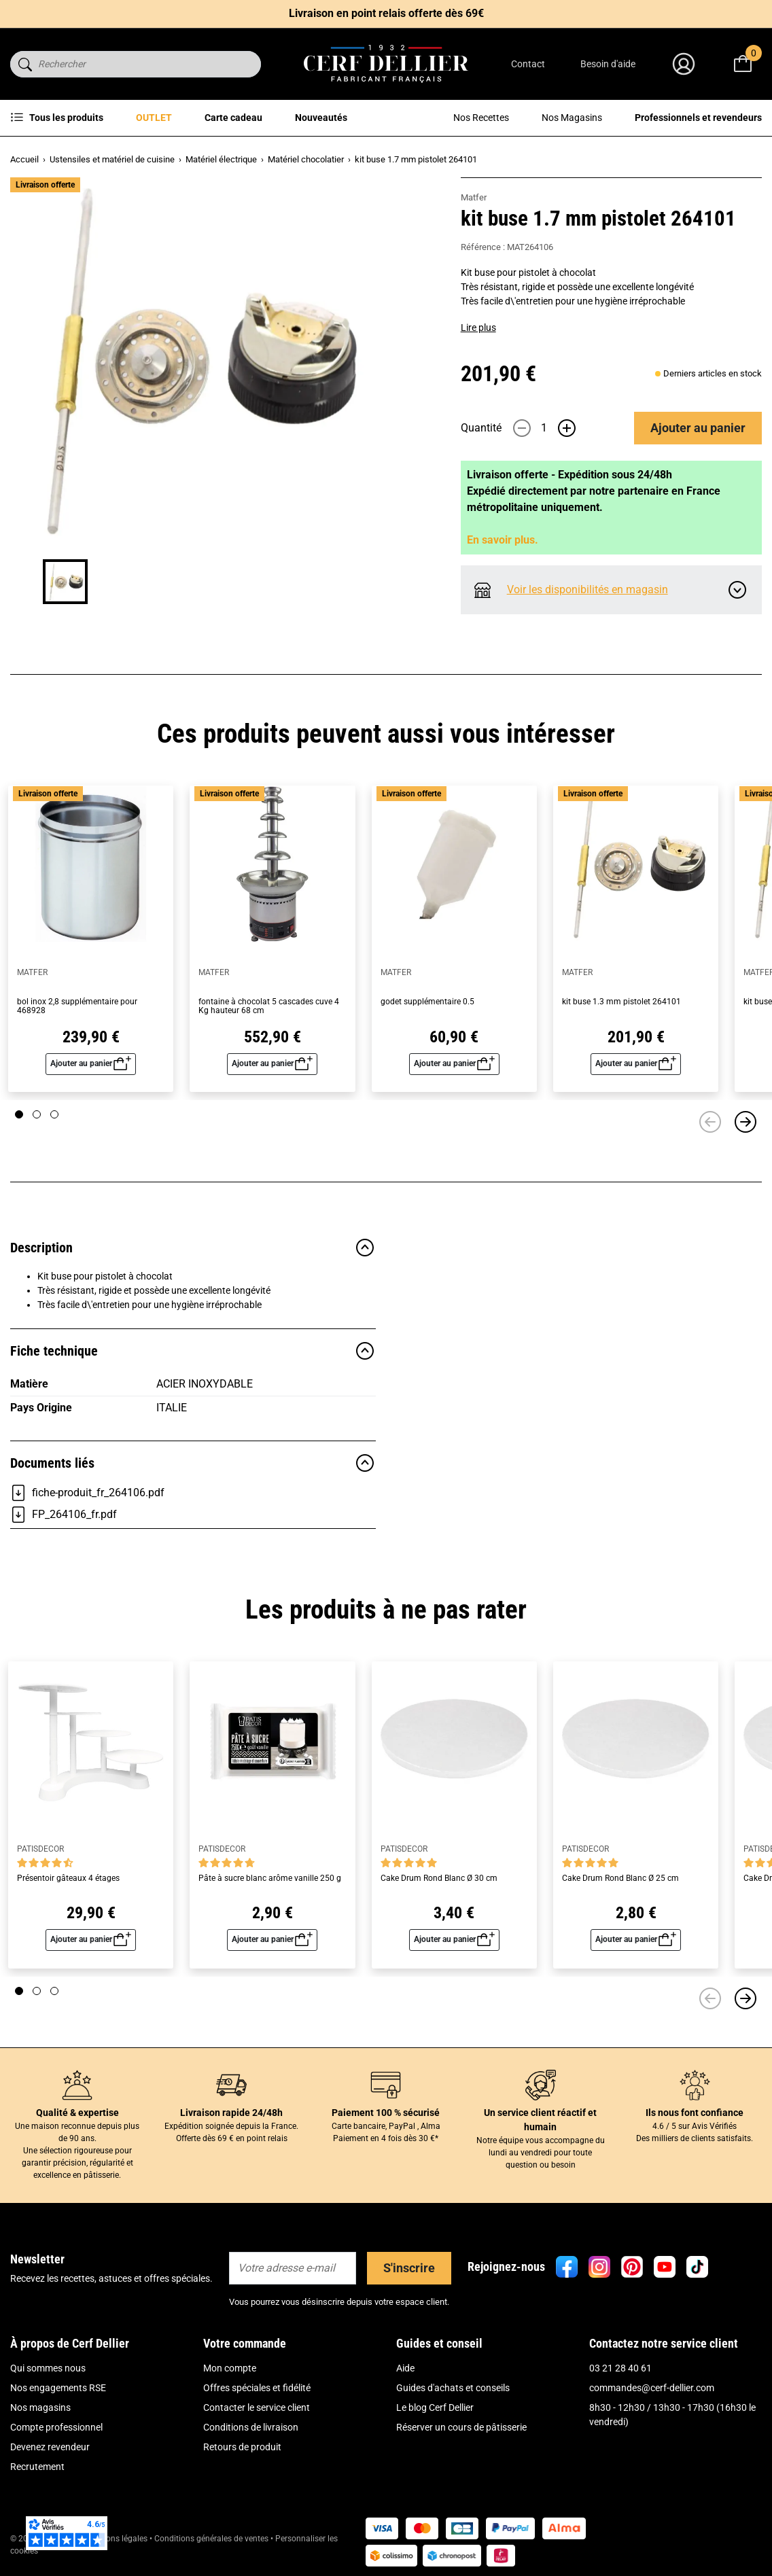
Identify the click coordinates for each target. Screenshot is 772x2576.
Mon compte (229, 2368)
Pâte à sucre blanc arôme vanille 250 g (269, 1878)
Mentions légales (116, 2538)
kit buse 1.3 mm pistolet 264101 (621, 1002)
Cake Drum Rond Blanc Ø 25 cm (620, 1878)
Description (193, 1247)
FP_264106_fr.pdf (63, 1514)
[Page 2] (37, 1114)
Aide (405, 2368)
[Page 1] (19, 1114)
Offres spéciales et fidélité (257, 2387)
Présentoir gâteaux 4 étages (68, 1878)
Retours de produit (242, 2446)
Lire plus (478, 327)
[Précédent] (710, 1122)
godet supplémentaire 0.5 (427, 1002)
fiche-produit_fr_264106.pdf (87, 1493)
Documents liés (193, 1463)
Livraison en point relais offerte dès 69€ (386, 13)
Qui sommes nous (48, 2368)
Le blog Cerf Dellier (435, 2407)
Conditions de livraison (250, 2427)
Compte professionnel (56, 2427)
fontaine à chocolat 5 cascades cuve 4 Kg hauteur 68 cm (268, 1006)
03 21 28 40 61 (620, 2368)
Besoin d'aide (607, 63)
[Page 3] (54, 1114)
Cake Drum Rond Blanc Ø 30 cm (439, 1878)
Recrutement (37, 2466)
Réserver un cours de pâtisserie (461, 2427)
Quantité (481, 427)
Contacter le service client (256, 2407)
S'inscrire (409, 2268)
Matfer (474, 197)
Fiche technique (193, 1351)
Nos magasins (40, 2407)
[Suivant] (745, 1122)
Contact (528, 63)
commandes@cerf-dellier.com (651, 2387)
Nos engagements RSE (58, 2387)
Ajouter (697, 428)
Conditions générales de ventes (211, 2538)
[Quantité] (544, 428)
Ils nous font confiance (694, 2112)
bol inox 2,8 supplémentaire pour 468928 (77, 1006)
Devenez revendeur (50, 2446)
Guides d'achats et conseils (453, 2387)
